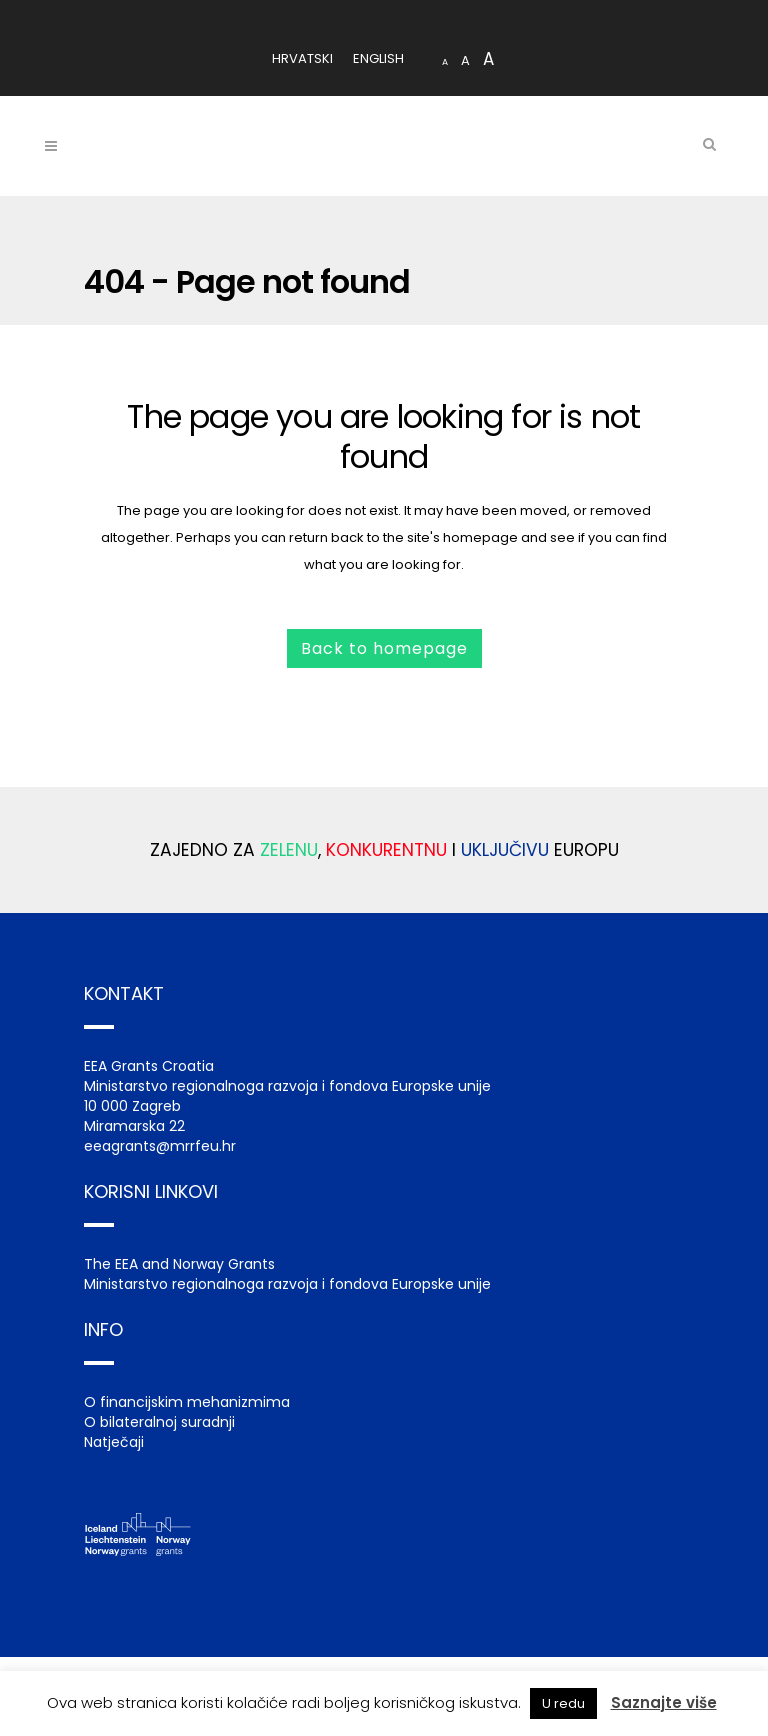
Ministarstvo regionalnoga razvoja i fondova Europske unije (287, 1284)
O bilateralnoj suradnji (159, 1422)
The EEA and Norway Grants (179, 1264)
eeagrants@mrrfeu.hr (160, 1146)
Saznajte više (664, 1702)
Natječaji (114, 1442)
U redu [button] (563, 1703)
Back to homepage (384, 648)
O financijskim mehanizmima (187, 1402)
